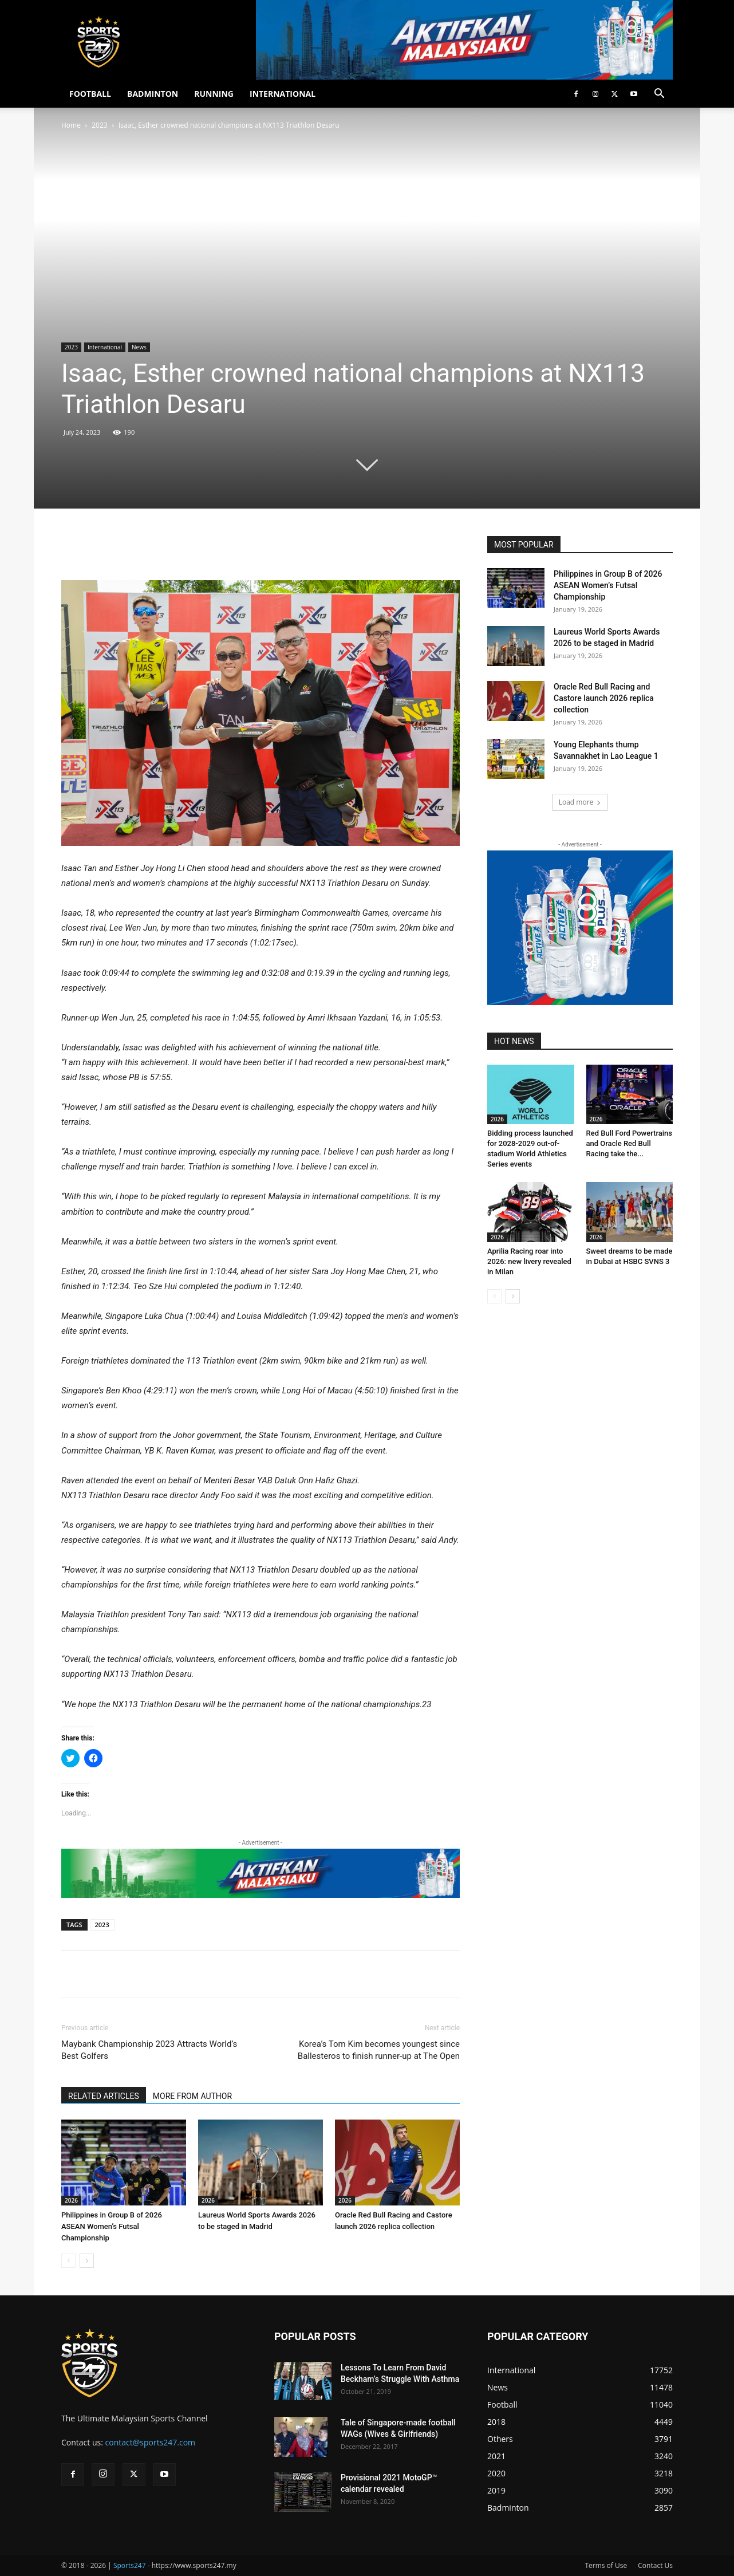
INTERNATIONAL (282, 93)
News (139, 347)
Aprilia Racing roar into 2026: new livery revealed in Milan (529, 1261)
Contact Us (655, 2565)
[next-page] (87, 2261)
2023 (99, 125)
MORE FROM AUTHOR (192, 2096)
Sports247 (129, 2565)
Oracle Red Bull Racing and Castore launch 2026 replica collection (604, 698)
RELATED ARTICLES (103, 2096)
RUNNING (214, 93)
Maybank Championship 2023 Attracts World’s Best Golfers (149, 2050)
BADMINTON (152, 93)
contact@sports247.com (150, 2442)
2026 (71, 2200)
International (105, 347)
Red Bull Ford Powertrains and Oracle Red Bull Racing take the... (629, 1143)
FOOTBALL (90, 93)
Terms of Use (606, 2565)
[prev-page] (68, 2261)
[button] (659, 94)
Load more (580, 802)
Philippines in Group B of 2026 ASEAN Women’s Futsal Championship (111, 2226)
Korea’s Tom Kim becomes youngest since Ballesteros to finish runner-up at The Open (379, 2050)
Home (71, 125)
